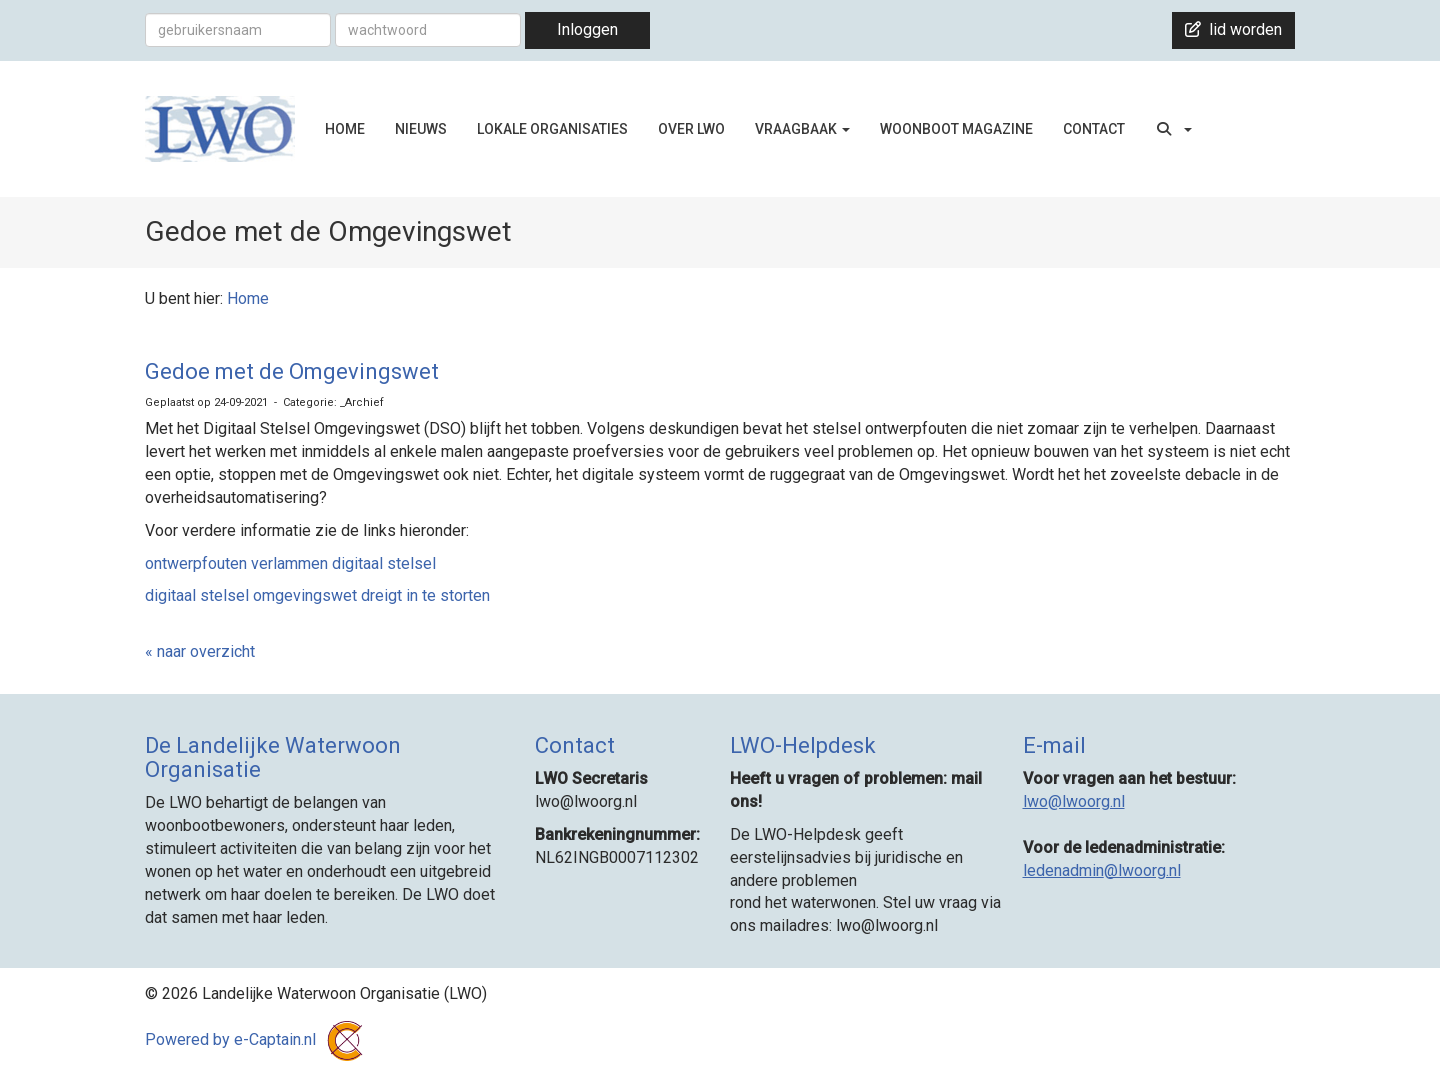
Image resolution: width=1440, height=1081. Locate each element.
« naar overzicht (200, 651)
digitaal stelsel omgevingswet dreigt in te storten (317, 595)
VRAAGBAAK (802, 129)
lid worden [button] (1233, 29)
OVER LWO (691, 129)
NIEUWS (421, 129)
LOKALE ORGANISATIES (552, 129)
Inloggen (587, 29)
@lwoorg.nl (1074, 801)
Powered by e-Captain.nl (257, 1039)
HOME (345, 129)
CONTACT (1094, 129)
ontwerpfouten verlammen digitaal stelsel (290, 563)
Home (248, 298)
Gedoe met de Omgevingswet (292, 371)
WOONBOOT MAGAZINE (956, 129)
